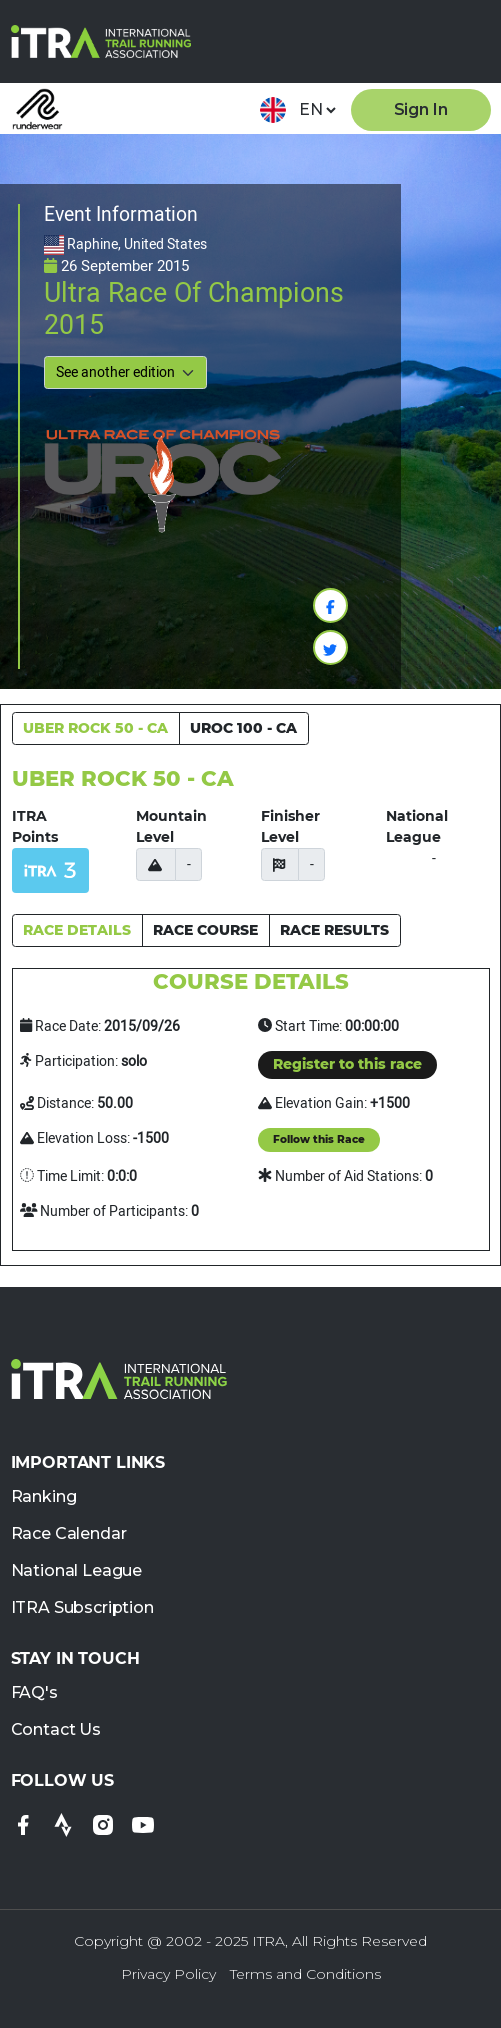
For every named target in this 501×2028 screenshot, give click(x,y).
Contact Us (56, 1730)
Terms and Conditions (305, 1974)
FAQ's (34, 1693)
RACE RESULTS (334, 930)
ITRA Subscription (82, 1608)
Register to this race (347, 1064)
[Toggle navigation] (467, 41)
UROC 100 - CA (243, 728)
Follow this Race (319, 1139)
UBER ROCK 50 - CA (95, 728)
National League (77, 1571)
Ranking (44, 1497)
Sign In (421, 109)
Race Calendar (69, 1534)
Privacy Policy (168, 1974)
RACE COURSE (205, 930)
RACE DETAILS (77, 930)
